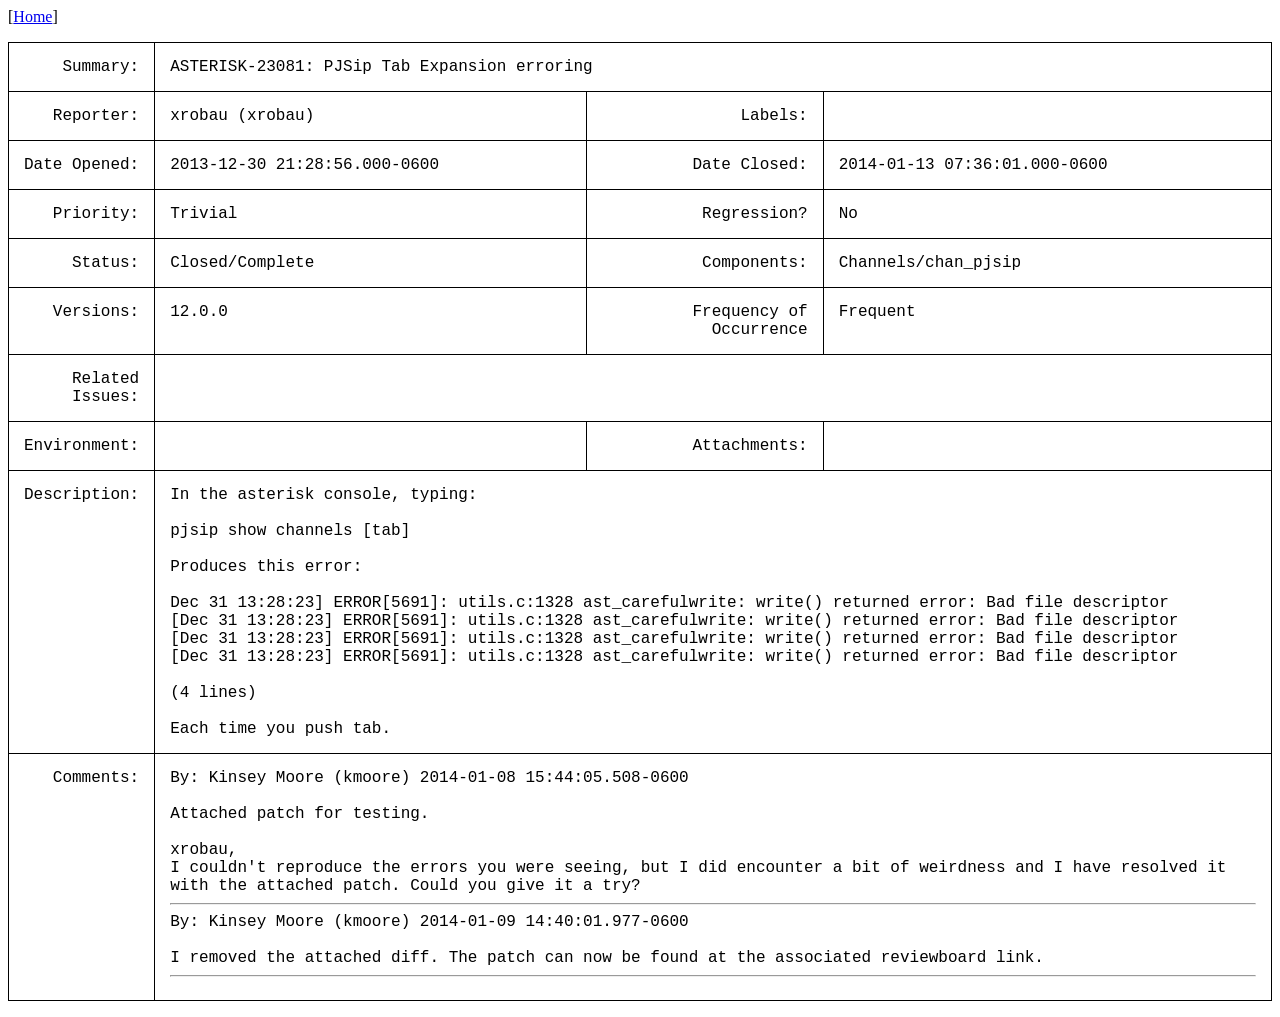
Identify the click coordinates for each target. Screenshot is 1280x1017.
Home (32, 16)
